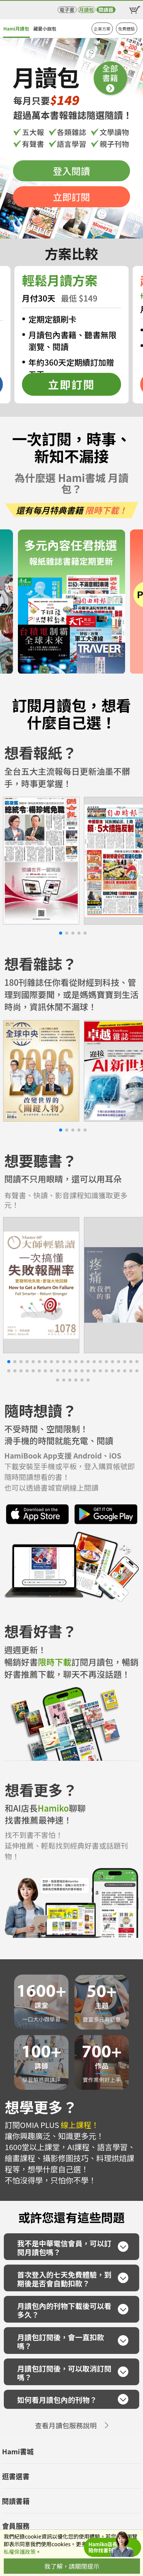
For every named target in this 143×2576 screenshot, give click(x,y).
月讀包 (86, 9)
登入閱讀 (71, 170)
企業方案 (102, 29)
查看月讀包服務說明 (66, 2425)
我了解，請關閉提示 (71, 2566)
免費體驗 (126, 29)
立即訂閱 (71, 196)
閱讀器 (105, 9)
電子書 (66, 9)
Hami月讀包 (16, 28)
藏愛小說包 (44, 28)
